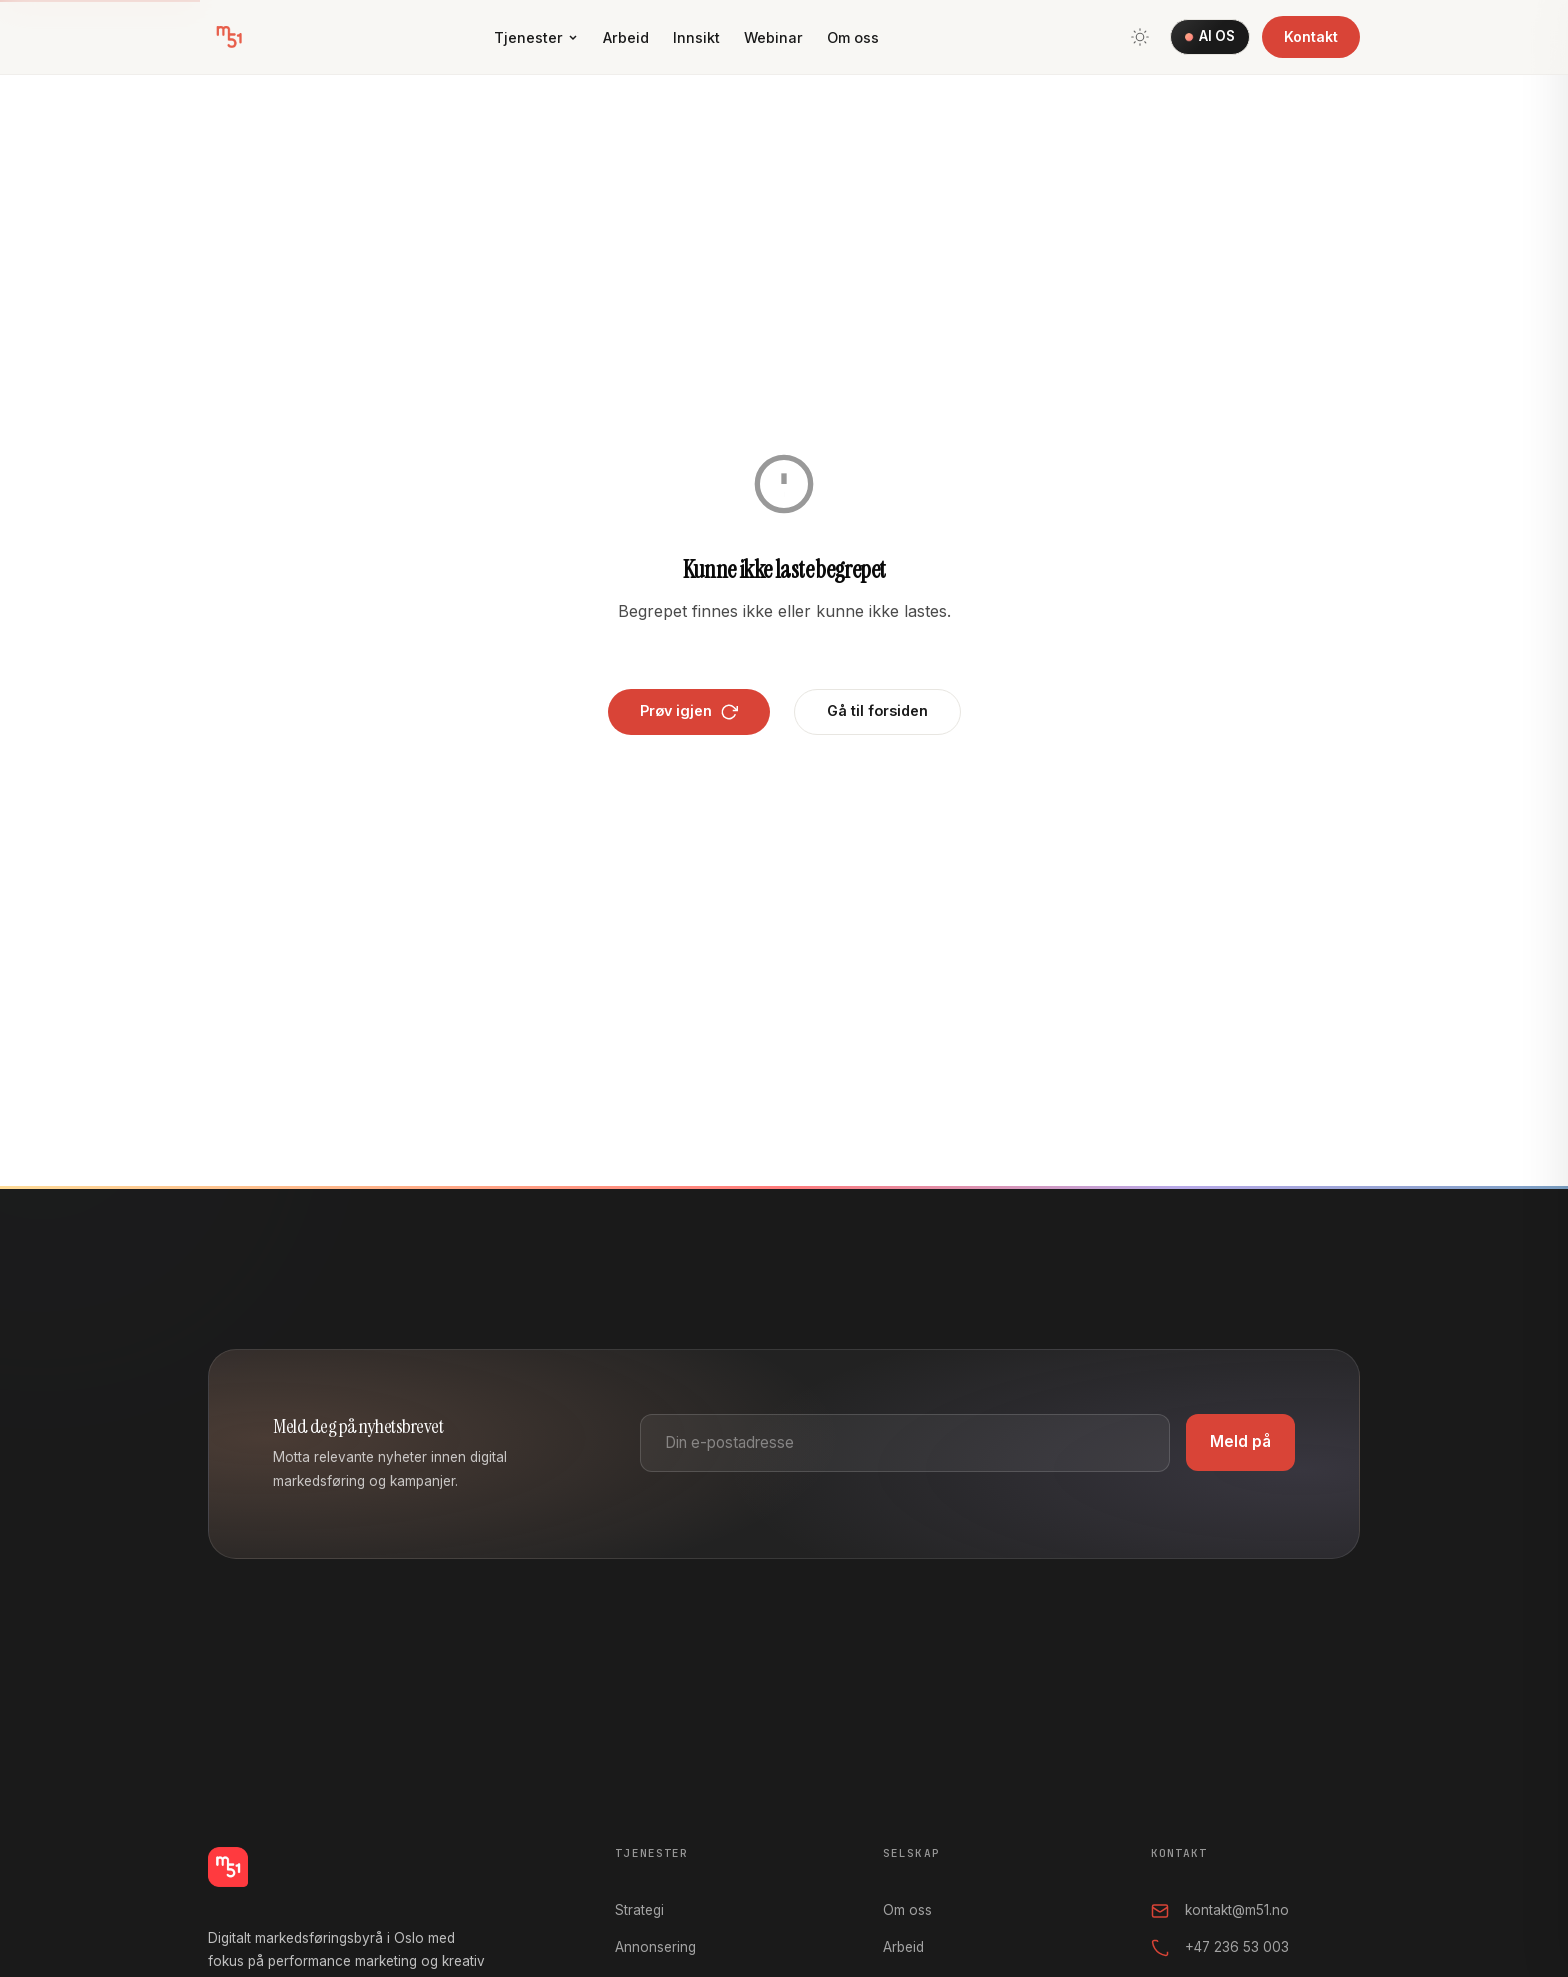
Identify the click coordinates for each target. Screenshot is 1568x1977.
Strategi (639, 1910)
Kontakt (1311, 36)
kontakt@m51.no (1220, 1911)
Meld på (1240, 1441)
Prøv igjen (689, 711)
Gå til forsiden (877, 710)
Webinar (773, 37)
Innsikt (696, 37)
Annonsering (655, 1947)
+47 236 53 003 (1220, 1948)
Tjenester (536, 37)
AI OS (1209, 36)
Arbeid (626, 37)
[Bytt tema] (1140, 37)
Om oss (853, 37)
